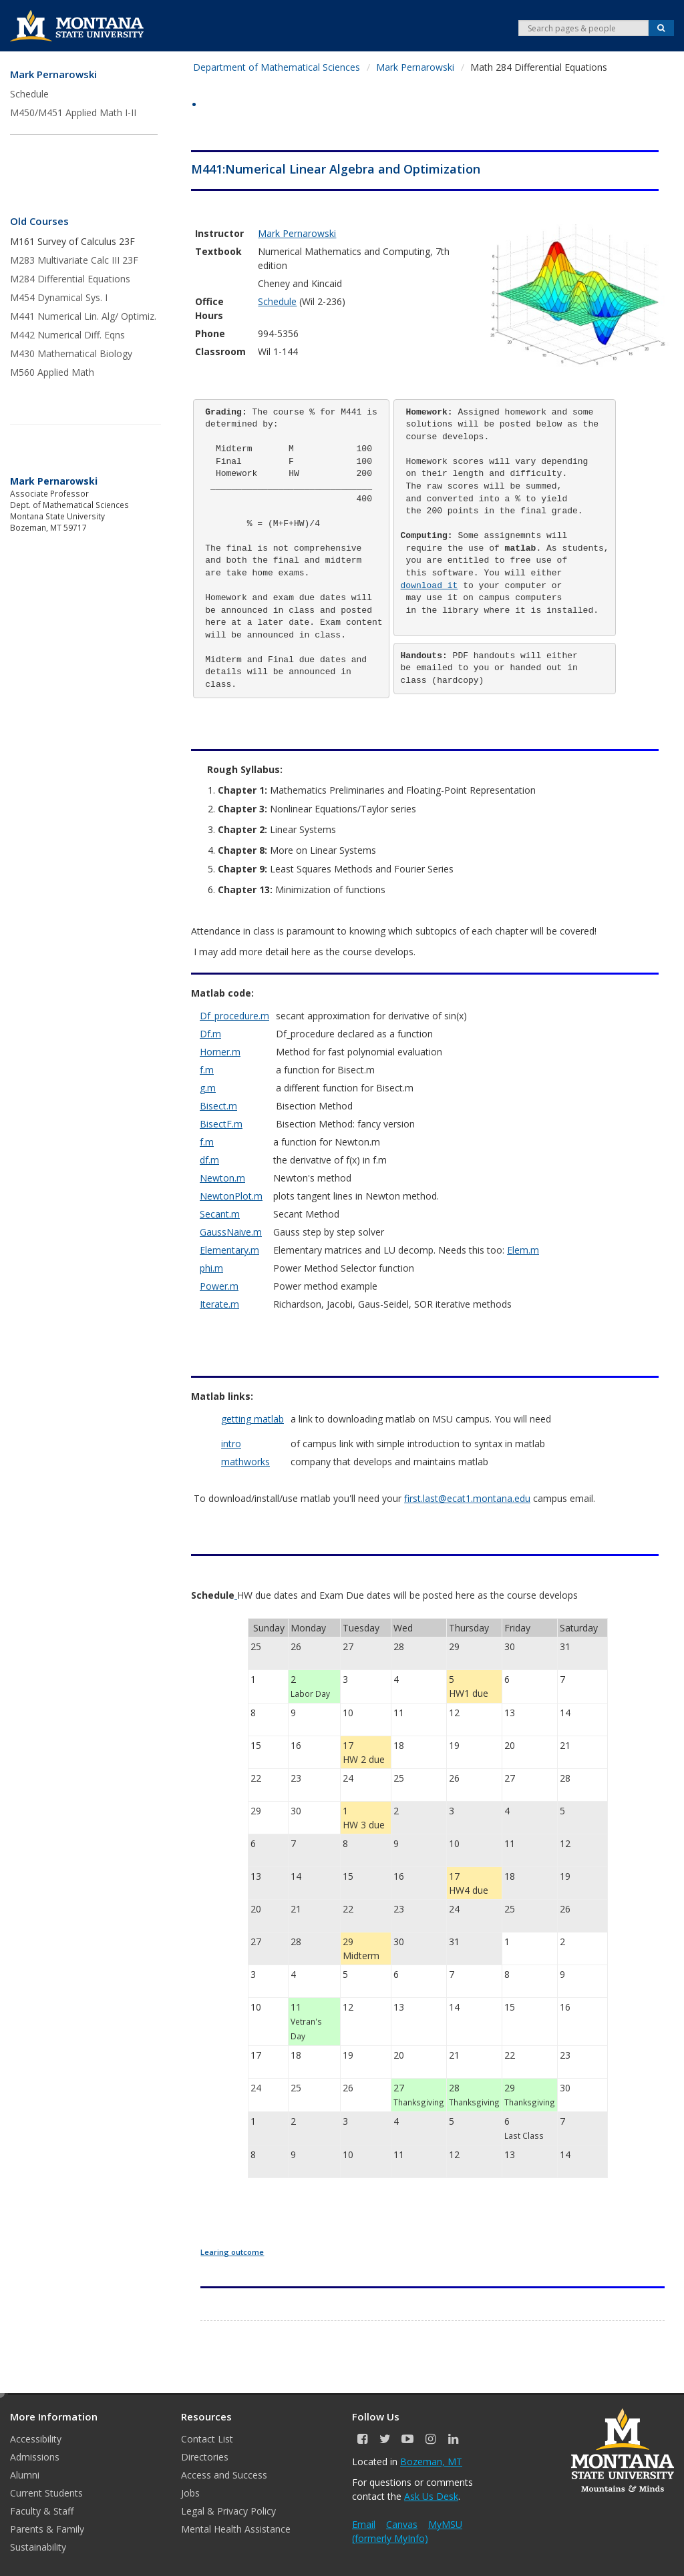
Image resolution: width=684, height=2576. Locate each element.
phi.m (211, 1268)
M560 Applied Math (52, 372)
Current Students (46, 2493)
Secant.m (220, 1214)
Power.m (219, 1286)
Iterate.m (219, 1304)
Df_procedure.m (234, 1015)
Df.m (210, 1033)
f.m (207, 1069)
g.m (208, 1087)
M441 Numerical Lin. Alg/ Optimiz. (83, 316)
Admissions (34, 2457)
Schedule (29, 93)
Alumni (24, 2475)
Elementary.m (229, 1250)
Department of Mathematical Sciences (276, 67)
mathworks (245, 1461)
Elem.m (523, 1250)
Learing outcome (232, 2252)
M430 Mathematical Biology (71, 353)
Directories (204, 2457)
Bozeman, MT (431, 2461)
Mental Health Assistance (236, 2529)
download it (429, 586)
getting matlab (252, 1418)
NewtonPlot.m (231, 1196)
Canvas (401, 2524)
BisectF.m (221, 1123)
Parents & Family (47, 2529)
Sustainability (38, 2547)
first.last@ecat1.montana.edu (467, 1498)
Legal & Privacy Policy (228, 2511)
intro (231, 1443)
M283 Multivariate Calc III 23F (74, 260)
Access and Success (224, 2475)
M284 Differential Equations (70, 278)
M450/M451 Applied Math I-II (73, 112)
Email (363, 2524)
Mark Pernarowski (53, 74)
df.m (209, 1159)
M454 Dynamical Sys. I (59, 297)
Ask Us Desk (431, 2496)
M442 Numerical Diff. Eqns (67, 334)
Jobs (190, 2493)
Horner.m (220, 1051)
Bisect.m (218, 1105)
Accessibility (35, 2438)
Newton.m (222, 1178)
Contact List (207, 2438)
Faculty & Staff (41, 2511)
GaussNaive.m (231, 1232)
